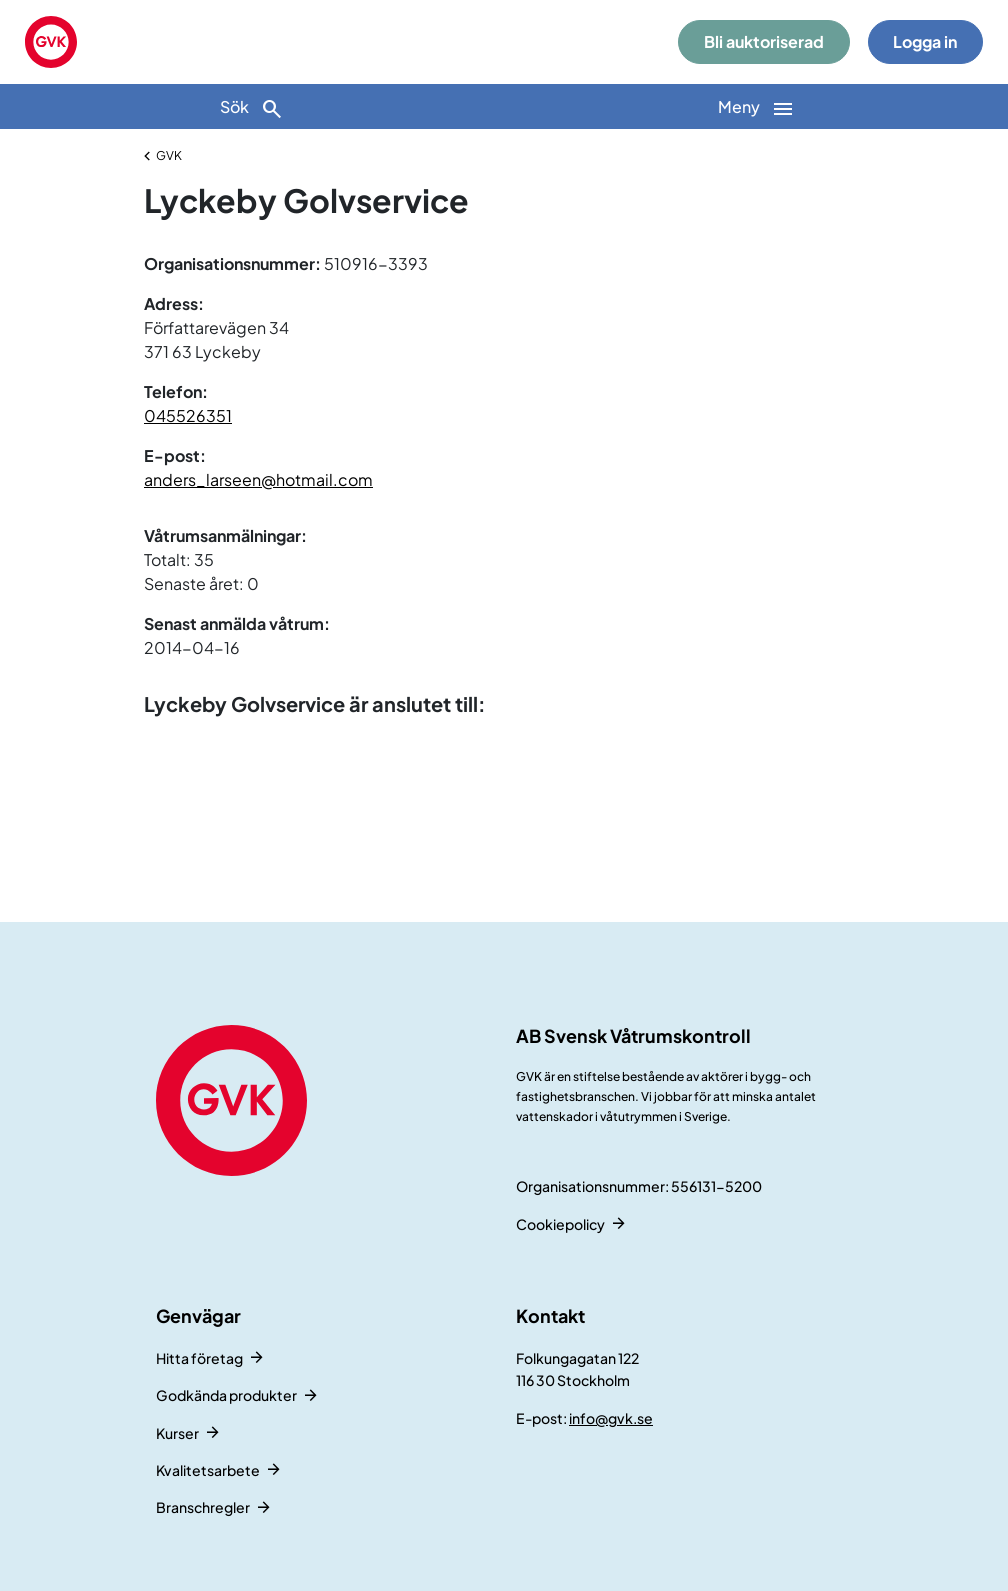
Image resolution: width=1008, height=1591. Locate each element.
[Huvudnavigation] (756, 106)
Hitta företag (199, 1358)
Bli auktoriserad (764, 41)
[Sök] (252, 106)
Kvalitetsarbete (208, 1470)
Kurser (177, 1433)
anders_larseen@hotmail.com (258, 479)
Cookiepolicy (560, 1224)
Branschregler (203, 1507)
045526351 (188, 415)
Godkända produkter (226, 1395)
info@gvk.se (611, 1418)
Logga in (925, 41)
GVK (169, 155)
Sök (252, 108)
